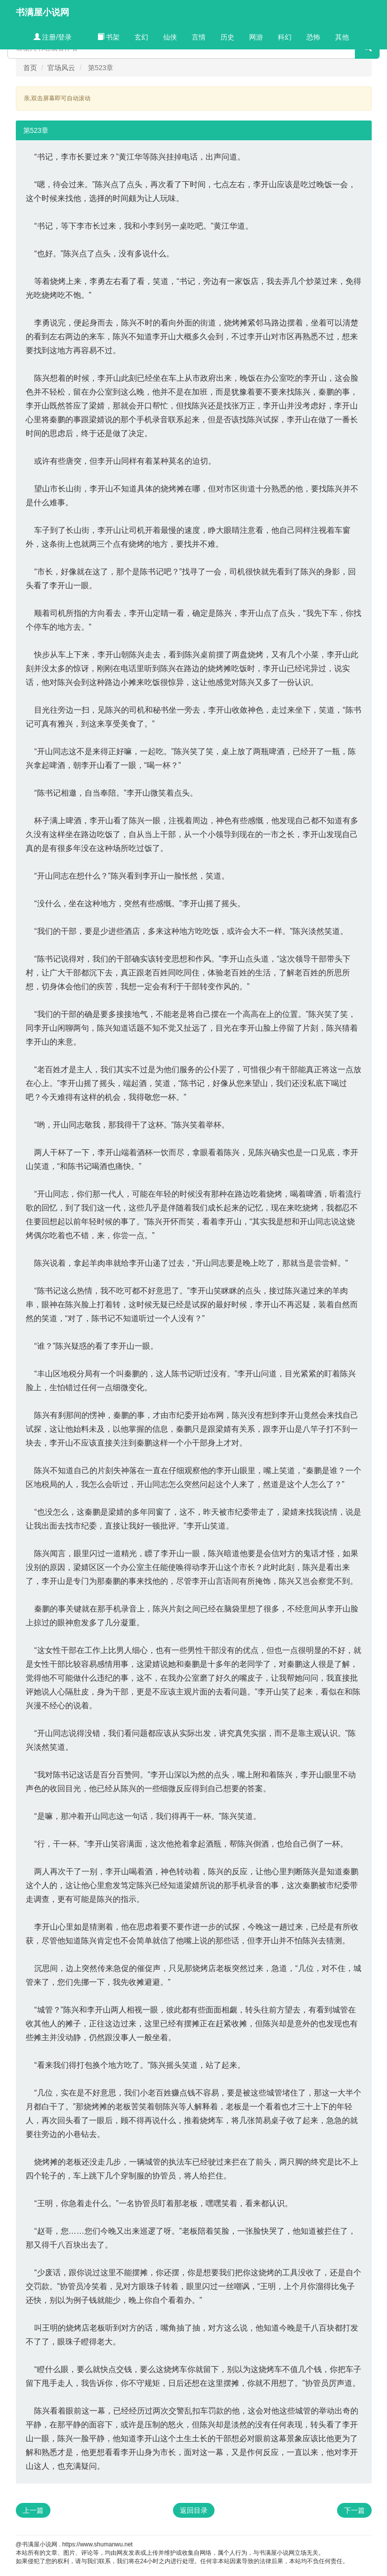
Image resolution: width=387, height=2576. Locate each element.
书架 (108, 37)
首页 (30, 68)
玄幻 (141, 37)
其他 (342, 37)
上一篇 (33, 2510)
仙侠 (170, 37)
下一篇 (354, 2510)
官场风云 (61, 68)
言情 (199, 37)
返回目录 (194, 2510)
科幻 (285, 37)
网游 (256, 37)
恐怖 (313, 37)
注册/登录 (53, 37)
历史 (227, 37)
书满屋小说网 (42, 12)
